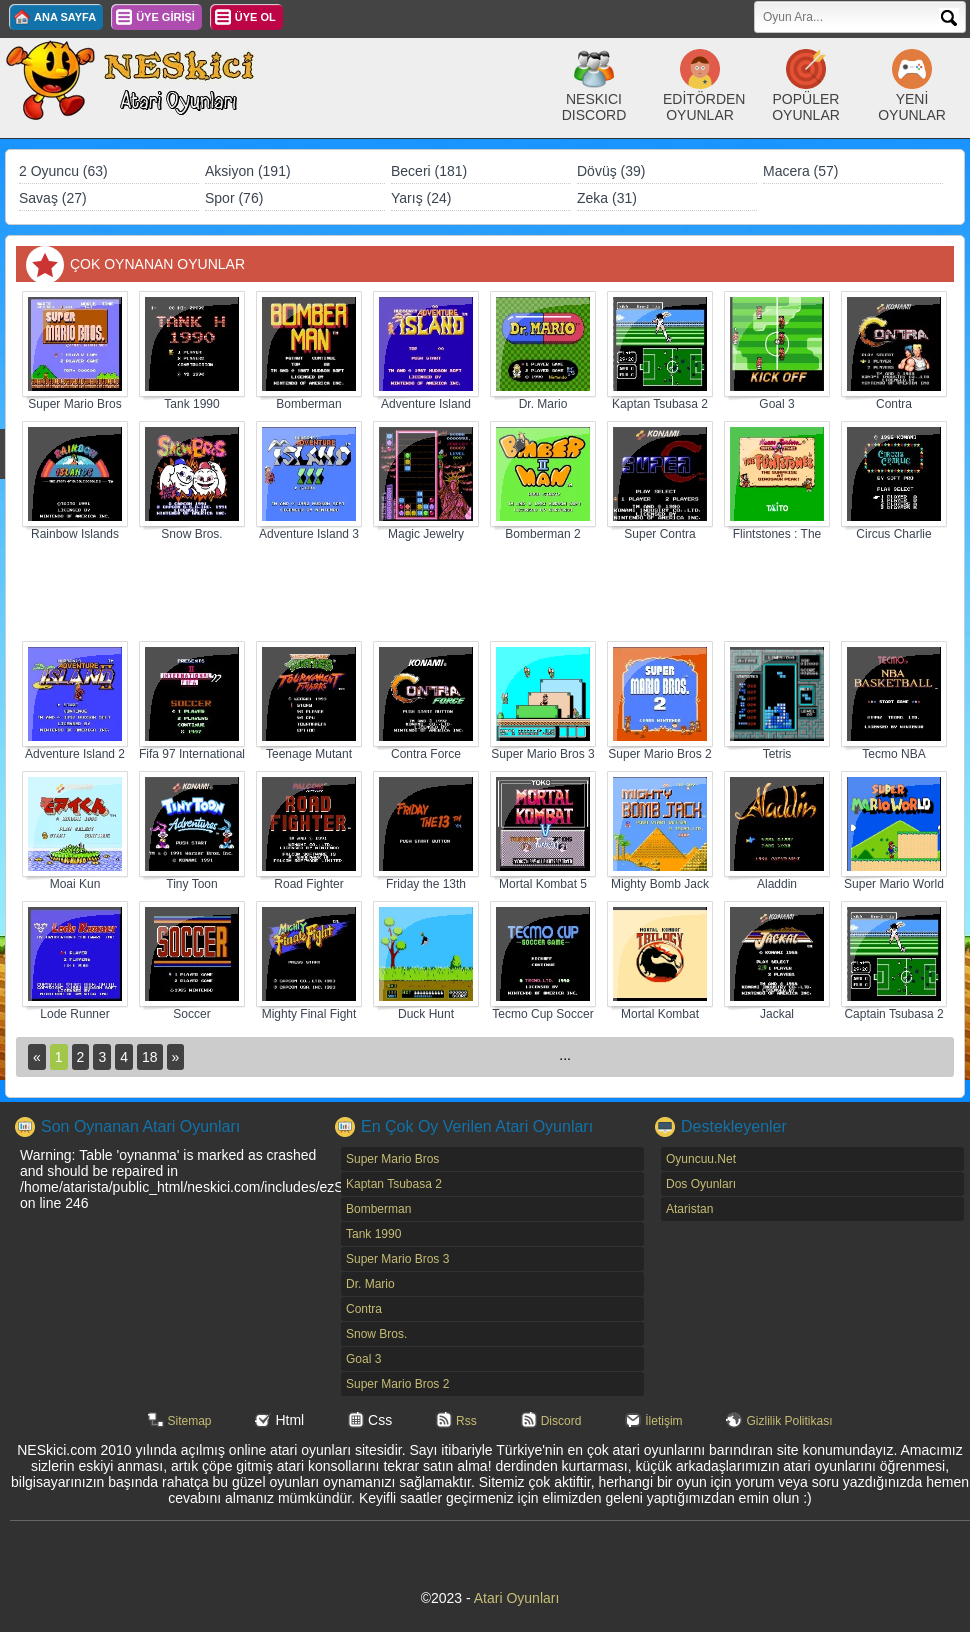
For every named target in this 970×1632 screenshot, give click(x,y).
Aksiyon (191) (248, 171)
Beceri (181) (429, 171)
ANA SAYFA (65, 17)
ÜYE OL (255, 17)
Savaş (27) (53, 198)
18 (150, 1057)
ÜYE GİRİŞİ (165, 17)
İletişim (663, 1421)
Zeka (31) (607, 198)
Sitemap (190, 1421)
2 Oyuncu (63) (63, 171)
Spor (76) (234, 198)
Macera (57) (800, 171)
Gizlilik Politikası (789, 1421)
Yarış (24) (421, 198)
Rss (466, 1421)
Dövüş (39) (611, 171)
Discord (561, 1421)
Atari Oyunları (517, 1598)
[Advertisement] (485, 592)
